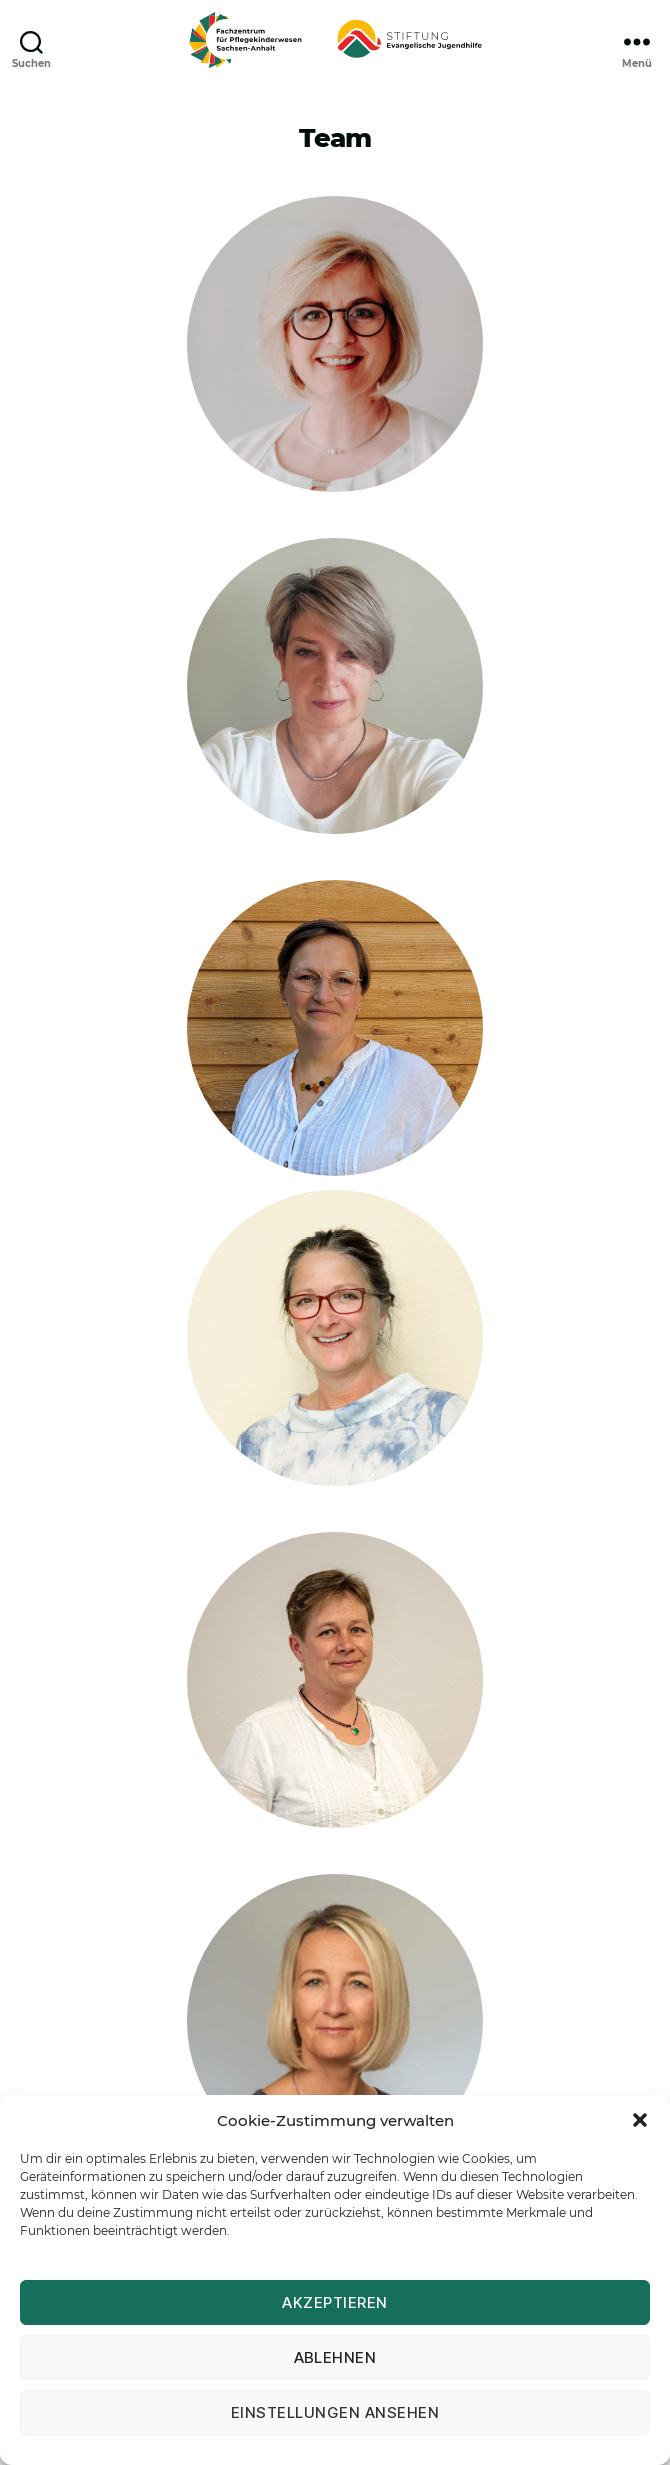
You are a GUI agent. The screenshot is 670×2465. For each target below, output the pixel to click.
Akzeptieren (335, 2302)
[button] (640, 2120)
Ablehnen (335, 2357)
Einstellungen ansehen (335, 2412)
